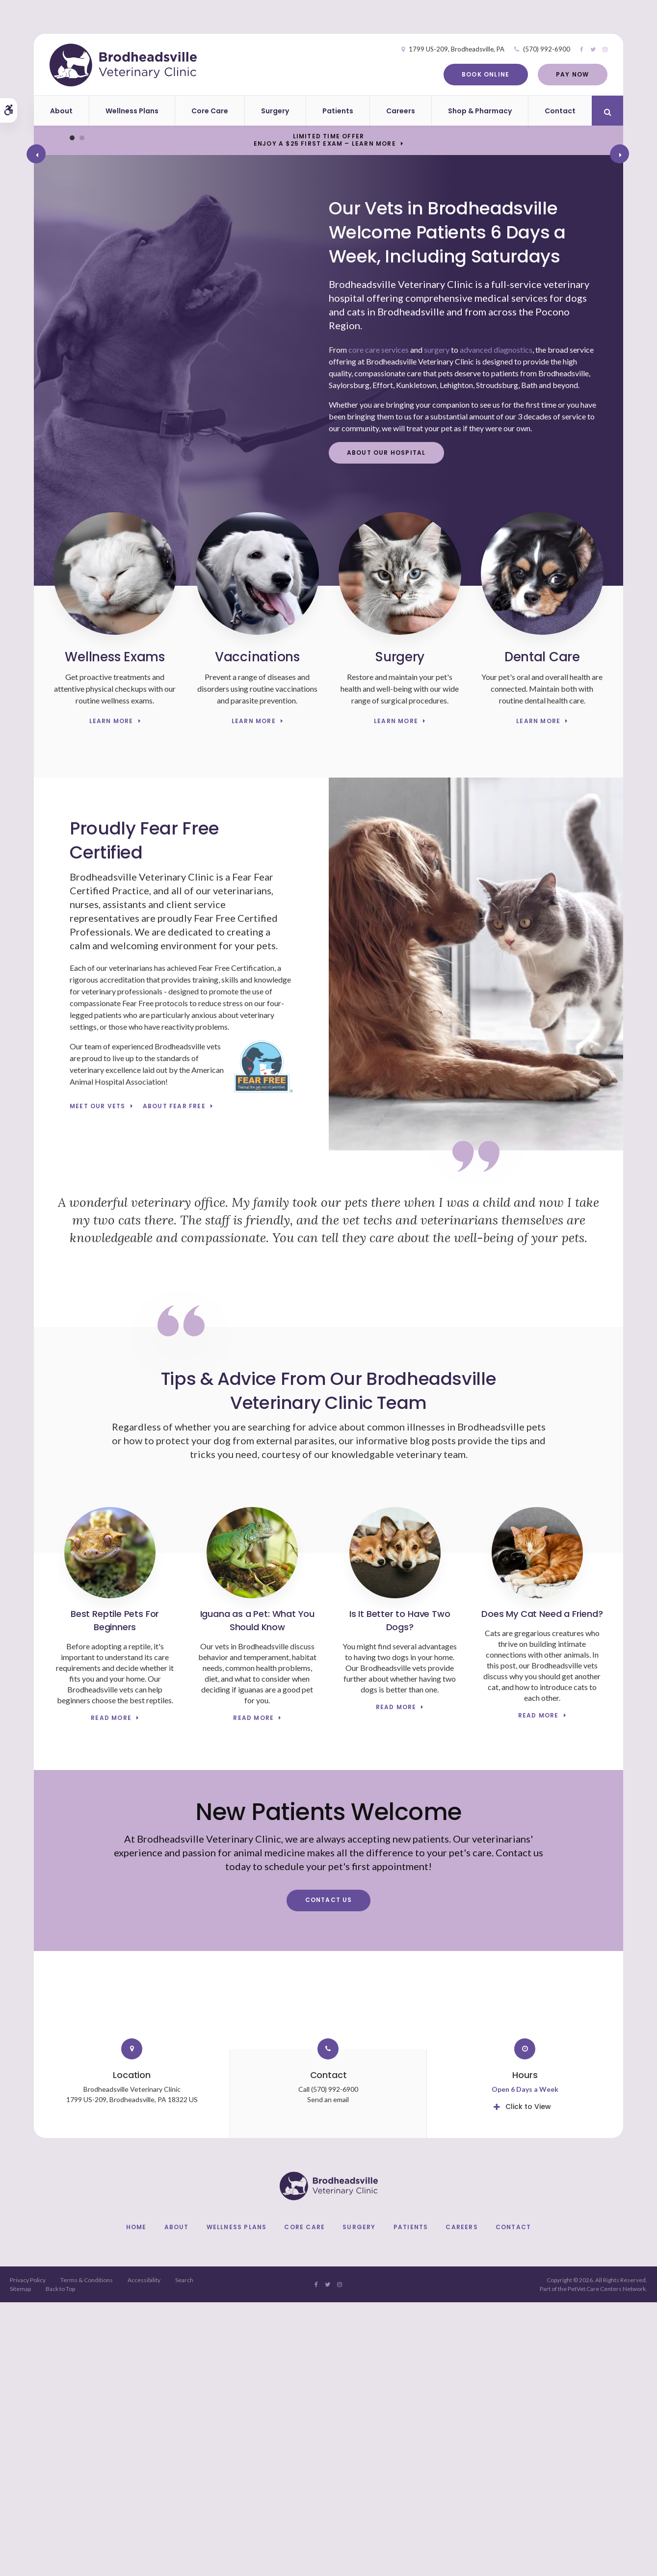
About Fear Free (174, 1380)
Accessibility (144, 2553)
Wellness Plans (131, 111)
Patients (337, 111)
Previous (34, 292)
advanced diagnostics (496, 623)
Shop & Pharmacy (480, 111)
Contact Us (328, 2174)
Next (620, 292)
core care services (378, 623)
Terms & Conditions (86, 2553)
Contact (560, 111)
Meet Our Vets (98, 1380)
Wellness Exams (114, 931)
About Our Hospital (386, 726)
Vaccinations (257, 931)
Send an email (328, 2373)
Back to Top (60, 2562)
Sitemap (20, 2562)
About (61, 111)
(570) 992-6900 (526, 49)
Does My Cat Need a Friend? (542, 1888)
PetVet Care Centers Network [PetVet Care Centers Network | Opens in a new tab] (607, 2562)
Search (184, 2553)
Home (136, 2501)
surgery (436, 623)
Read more (111, 1992)
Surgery (275, 111)
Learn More (111, 995)
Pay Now (552, 74)
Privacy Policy (28, 2553)
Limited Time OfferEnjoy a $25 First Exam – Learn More (325, 140)
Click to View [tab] (528, 2380)
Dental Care (542, 931)
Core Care (209, 111)
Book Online (465, 74)
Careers (400, 111)
